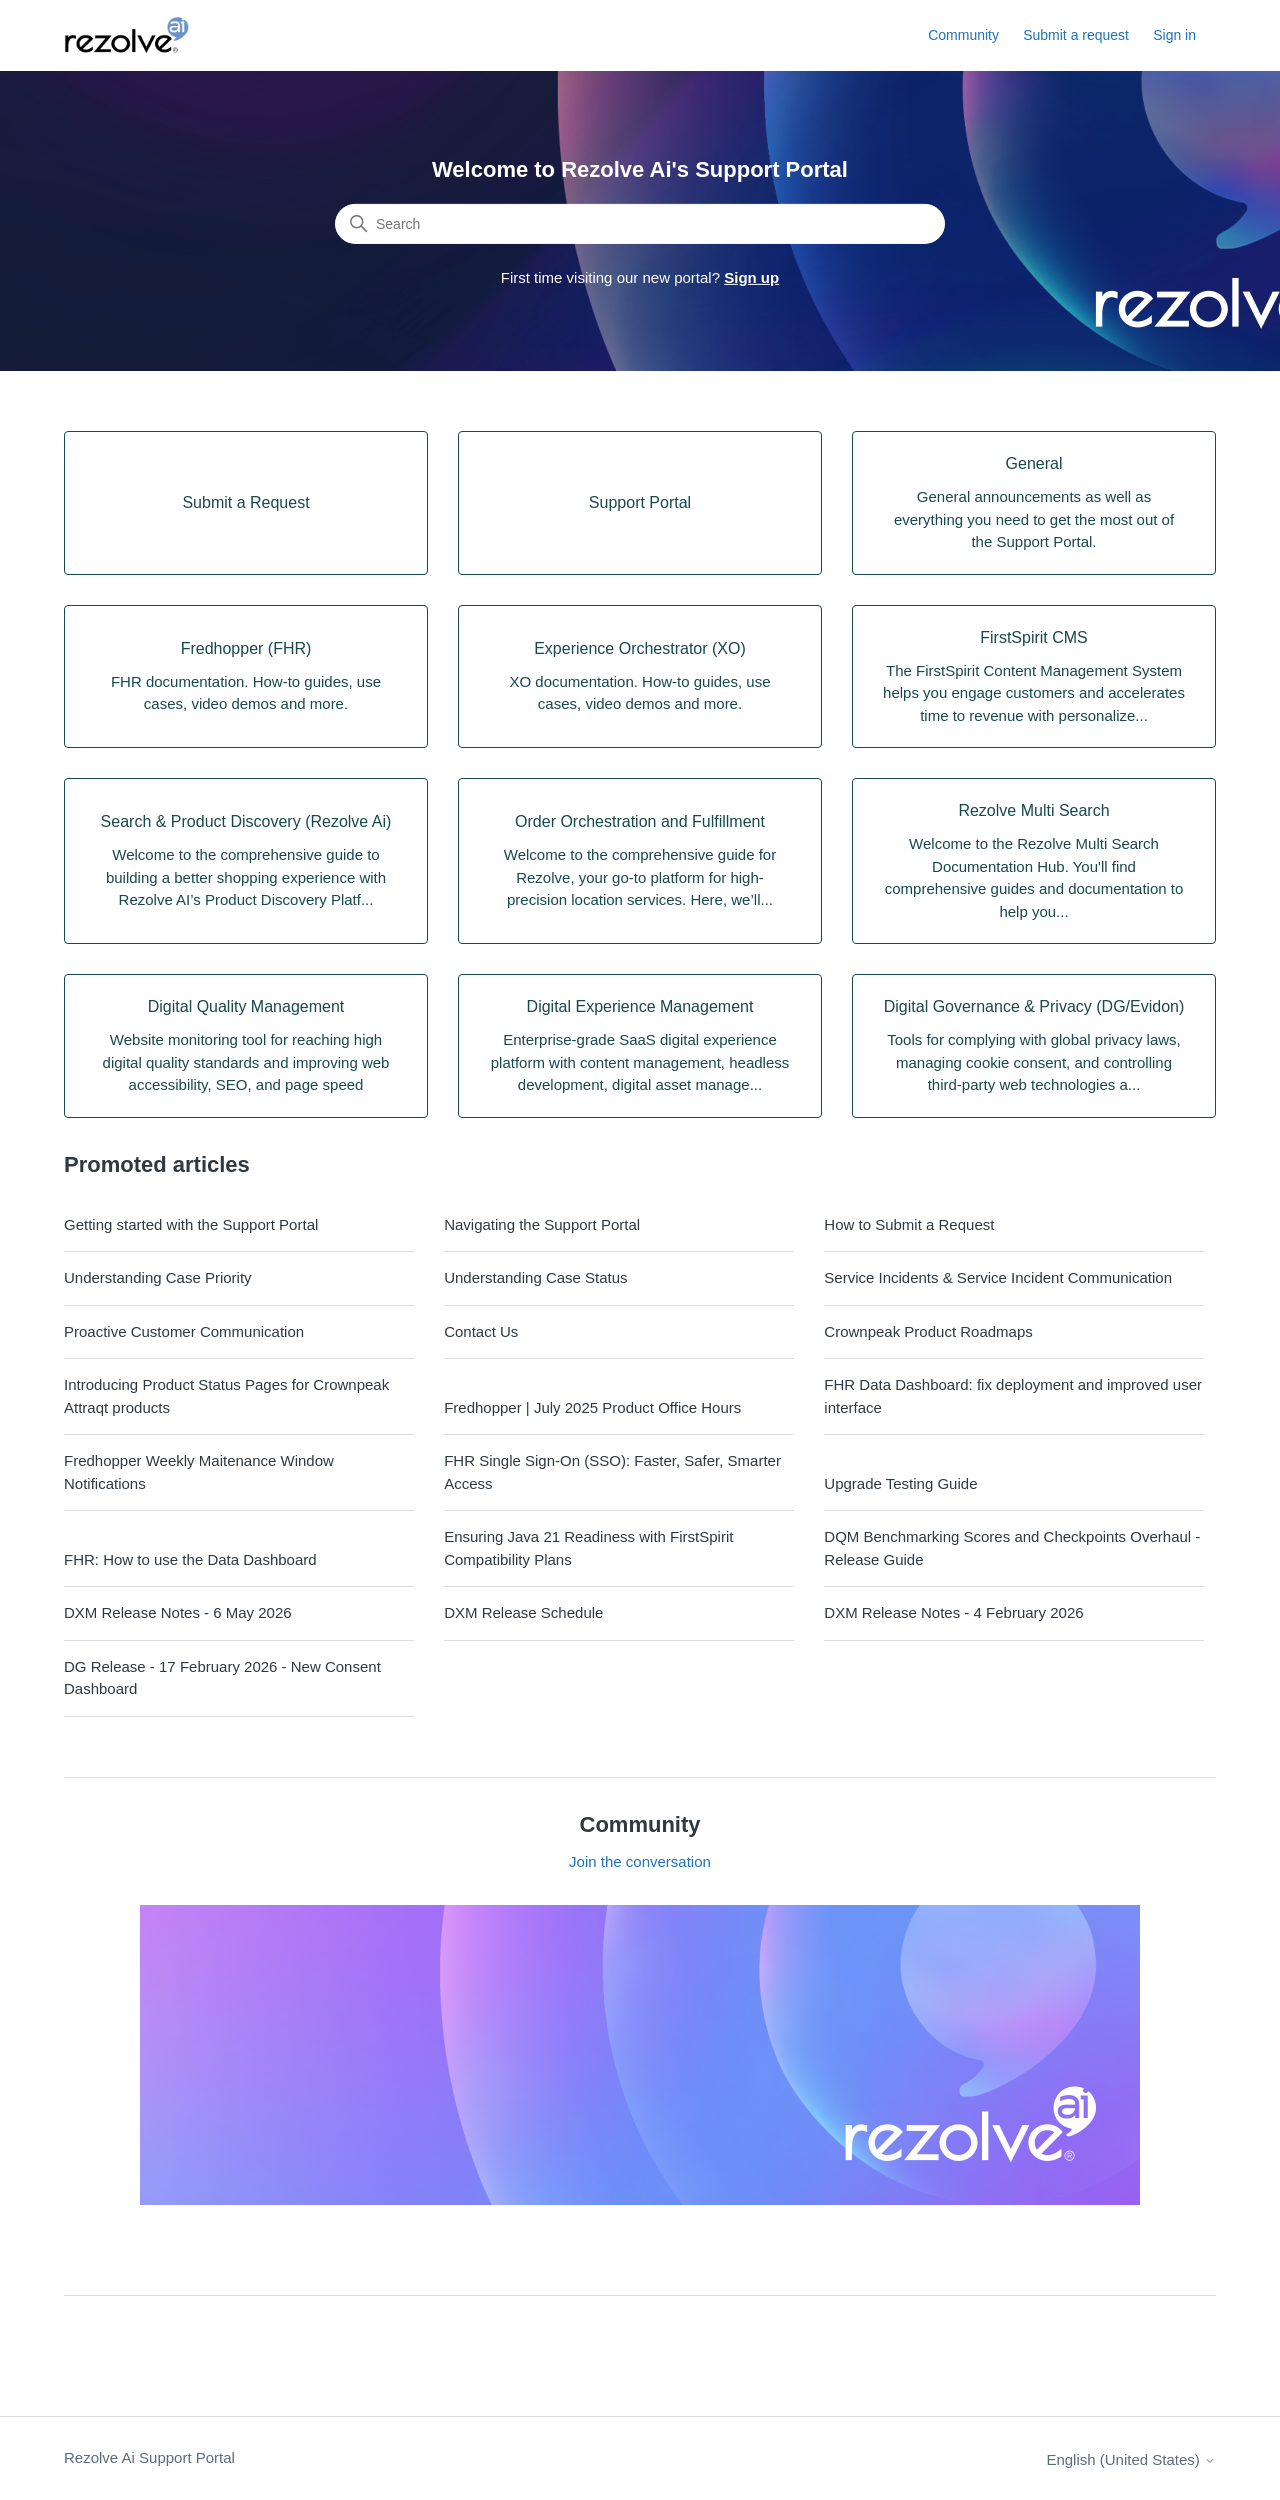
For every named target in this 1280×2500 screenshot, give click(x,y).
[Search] (640, 224)
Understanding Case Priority (158, 1277)
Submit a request (1076, 35)
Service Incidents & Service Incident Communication (998, 1277)
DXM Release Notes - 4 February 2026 (953, 1612)
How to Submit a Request (909, 1224)
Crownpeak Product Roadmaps (928, 1331)
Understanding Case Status (535, 1277)
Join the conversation (640, 1861)
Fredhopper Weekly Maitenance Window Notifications (199, 1472)
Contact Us (481, 1331)
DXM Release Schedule (523, 1612)
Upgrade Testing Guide (900, 1483)
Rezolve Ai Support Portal (149, 2457)
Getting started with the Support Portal (191, 1224)
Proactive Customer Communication (184, 1331)
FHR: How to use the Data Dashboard (190, 1559)
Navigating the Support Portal (542, 1224)
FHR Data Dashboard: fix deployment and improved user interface (1013, 1396)
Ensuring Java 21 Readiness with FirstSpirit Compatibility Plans (588, 1548)
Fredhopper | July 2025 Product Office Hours (592, 1407)
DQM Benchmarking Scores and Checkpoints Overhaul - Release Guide (1012, 1548)
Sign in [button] (1174, 35)
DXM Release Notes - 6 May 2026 (178, 1612)
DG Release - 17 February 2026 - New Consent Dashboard (222, 1678)
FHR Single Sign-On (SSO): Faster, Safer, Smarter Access (612, 1472)
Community (963, 35)
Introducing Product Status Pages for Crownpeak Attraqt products (226, 1396)
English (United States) (1131, 2459)
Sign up (751, 277)
